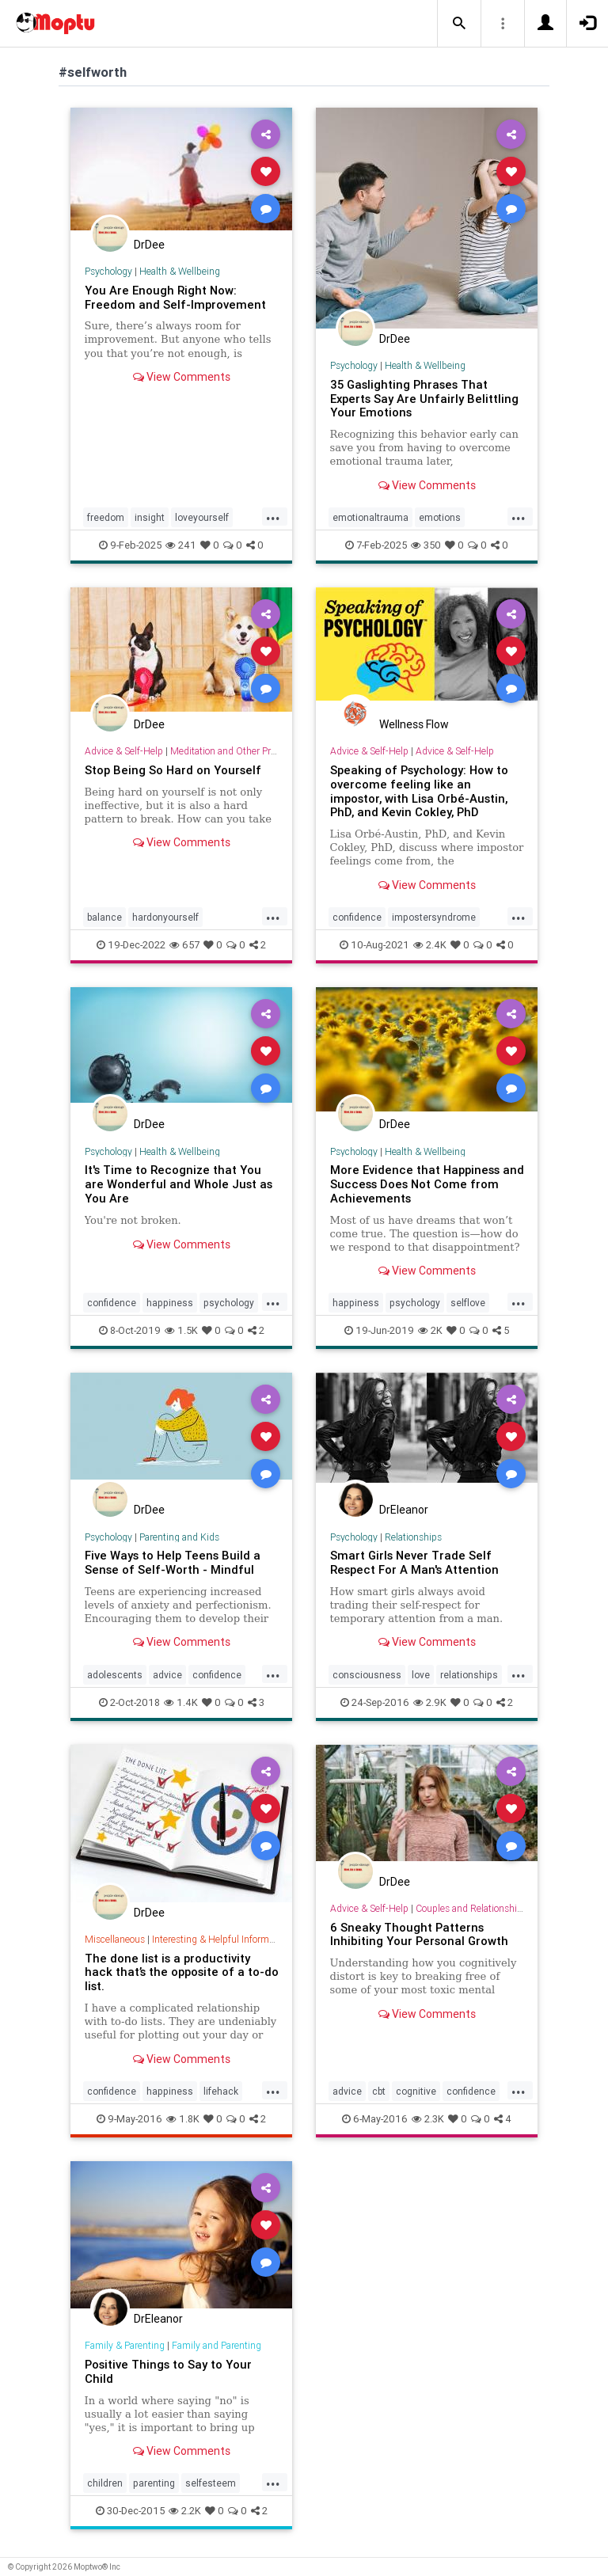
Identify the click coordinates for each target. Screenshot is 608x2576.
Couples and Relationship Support (487, 1908)
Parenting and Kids (179, 1537)
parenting (154, 2483)
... (273, 516)
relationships (469, 1675)
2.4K (429, 945)
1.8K (183, 2119)
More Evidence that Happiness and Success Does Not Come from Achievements (427, 1184)
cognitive (416, 2091)
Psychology (108, 271)
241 (180, 545)
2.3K (428, 2119)
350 (426, 545)
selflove (467, 1303)
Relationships (413, 1537)
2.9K (429, 1702)
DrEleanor (403, 1510)
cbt (379, 2091)
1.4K (181, 1702)
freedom (105, 517)
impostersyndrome (434, 917)
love (421, 1675)
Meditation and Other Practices (235, 751)
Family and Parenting (216, 2345)
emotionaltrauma (370, 517)
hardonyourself (165, 917)
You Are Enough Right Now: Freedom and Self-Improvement (175, 297)
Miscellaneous (115, 1939)
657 (184, 945)
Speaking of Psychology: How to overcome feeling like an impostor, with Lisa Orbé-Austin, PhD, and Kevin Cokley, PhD (419, 791)
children (105, 2483)
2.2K (185, 2510)
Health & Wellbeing (179, 271)
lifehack (220, 2091)
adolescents (114, 1675)
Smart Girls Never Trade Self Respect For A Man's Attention (414, 1562)
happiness (169, 1303)
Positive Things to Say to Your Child (168, 2371)
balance (104, 917)
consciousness (366, 1675)
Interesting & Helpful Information (221, 1939)
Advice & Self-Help (124, 751)
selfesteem (210, 2483)
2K (430, 1330)
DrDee (149, 244)
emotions (440, 517)
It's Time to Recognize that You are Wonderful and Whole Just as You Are (178, 1184)
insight (150, 517)
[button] (459, 24)
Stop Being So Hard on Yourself (173, 769)
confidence (357, 917)
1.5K (181, 1330)
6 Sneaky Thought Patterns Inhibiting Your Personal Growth (419, 1934)
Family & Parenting (125, 2345)
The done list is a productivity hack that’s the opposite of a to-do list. (182, 1972)
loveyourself (202, 517)
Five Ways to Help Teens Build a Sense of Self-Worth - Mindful (172, 1562)
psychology (228, 1303)
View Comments (181, 377)
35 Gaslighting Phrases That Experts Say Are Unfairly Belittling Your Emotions (424, 398)
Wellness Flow (414, 724)
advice (167, 1675)
